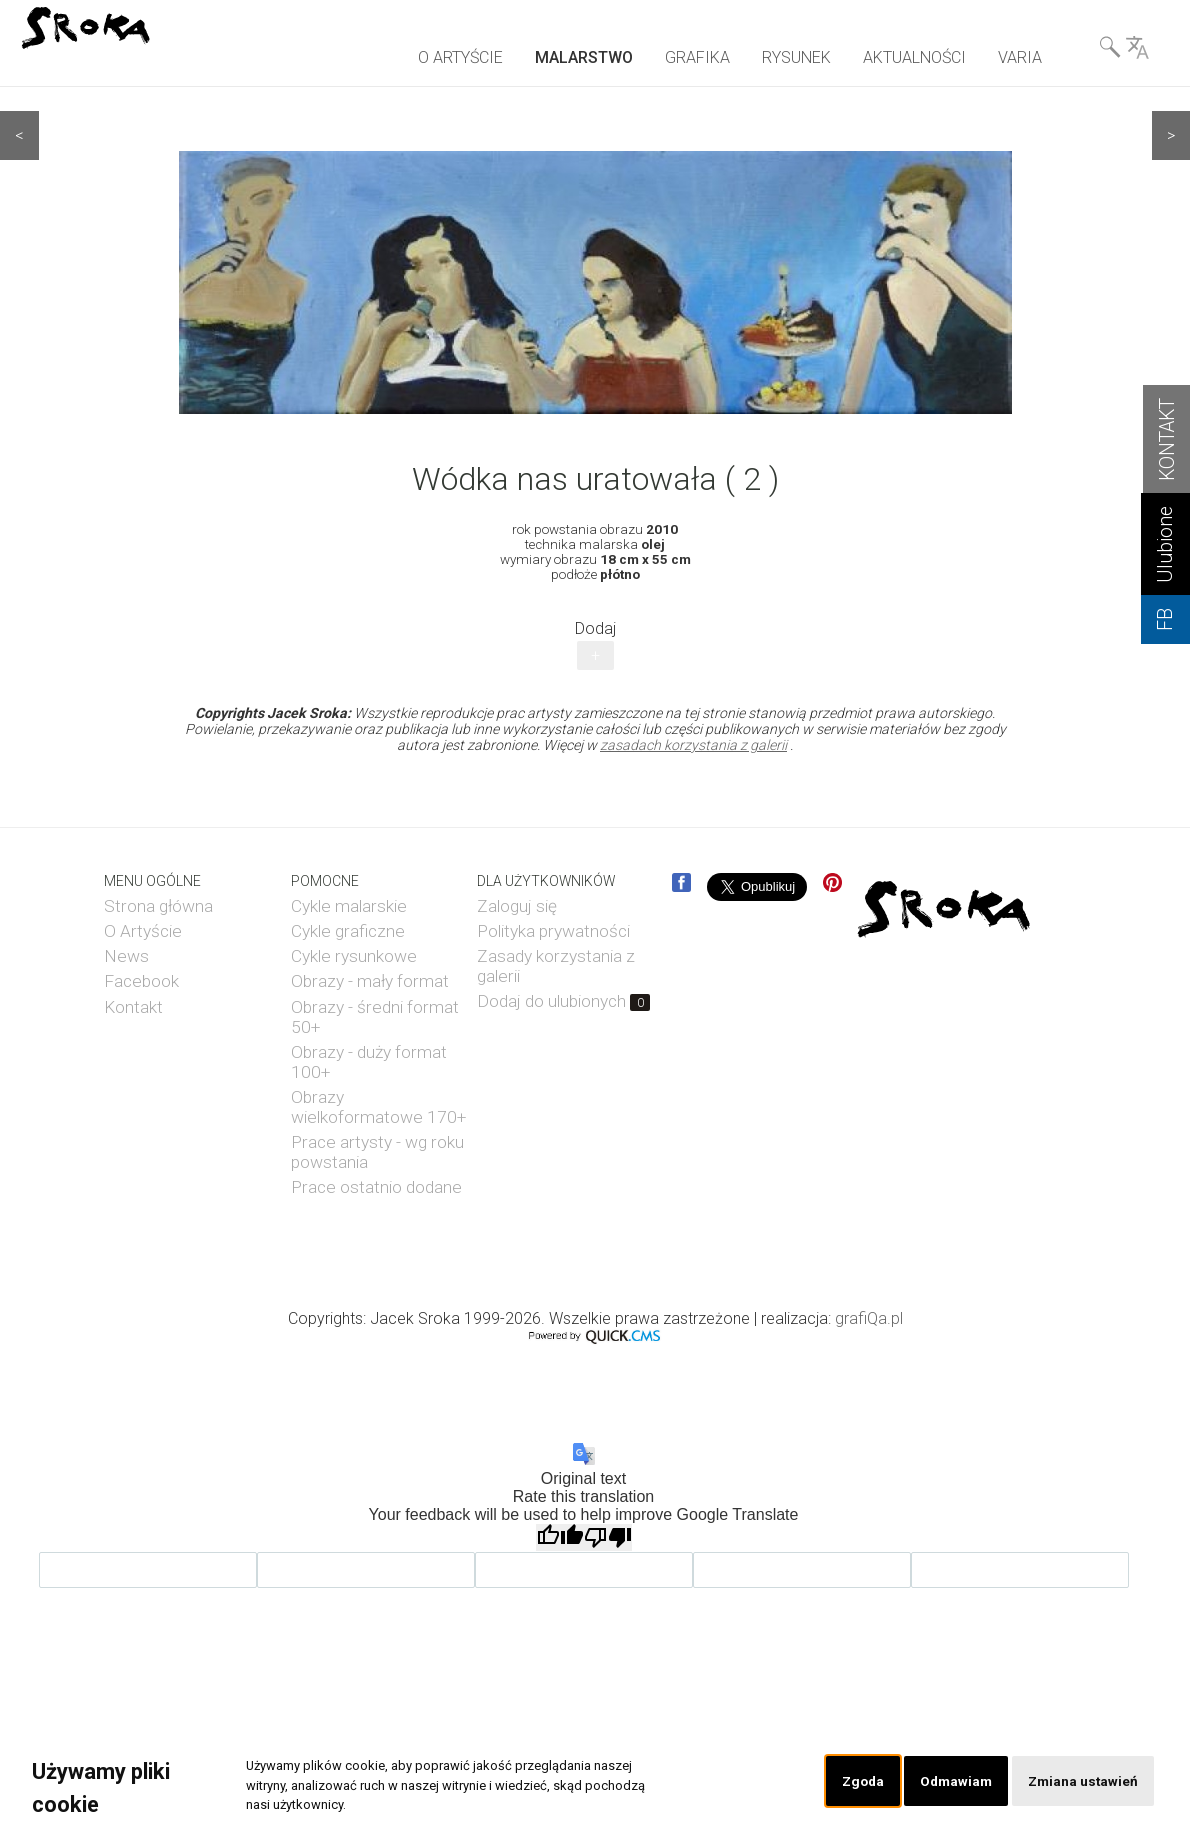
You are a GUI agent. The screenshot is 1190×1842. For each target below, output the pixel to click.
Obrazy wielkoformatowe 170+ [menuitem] (378, 1107)
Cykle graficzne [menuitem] (348, 931)
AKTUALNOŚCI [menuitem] (914, 57)
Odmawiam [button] (947, 1781)
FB (1165, 619)
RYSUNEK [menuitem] (796, 57)
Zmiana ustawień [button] (1079, 1781)
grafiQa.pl (869, 1318)
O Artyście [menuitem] (143, 931)
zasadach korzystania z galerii (693, 745)
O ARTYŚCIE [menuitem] (460, 57)
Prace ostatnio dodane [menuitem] (376, 1187)
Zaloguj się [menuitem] (517, 906)
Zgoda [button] (850, 1781)
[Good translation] (560, 1537)
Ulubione (1165, 544)
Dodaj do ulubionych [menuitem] (563, 1001)
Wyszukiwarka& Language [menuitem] (1124, 51)
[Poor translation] (608, 1537)
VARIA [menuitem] (1020, 57)
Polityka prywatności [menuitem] (553, 931)
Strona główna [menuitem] (158, 906)
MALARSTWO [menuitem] (584, 57)
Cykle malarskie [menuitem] (349, 906)
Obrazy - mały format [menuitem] (370, 981)
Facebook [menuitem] (141, 981)
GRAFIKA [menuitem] (697, 57)
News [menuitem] (126, 956)
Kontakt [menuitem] (133, 1007)
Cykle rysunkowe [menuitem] (354, 956)
